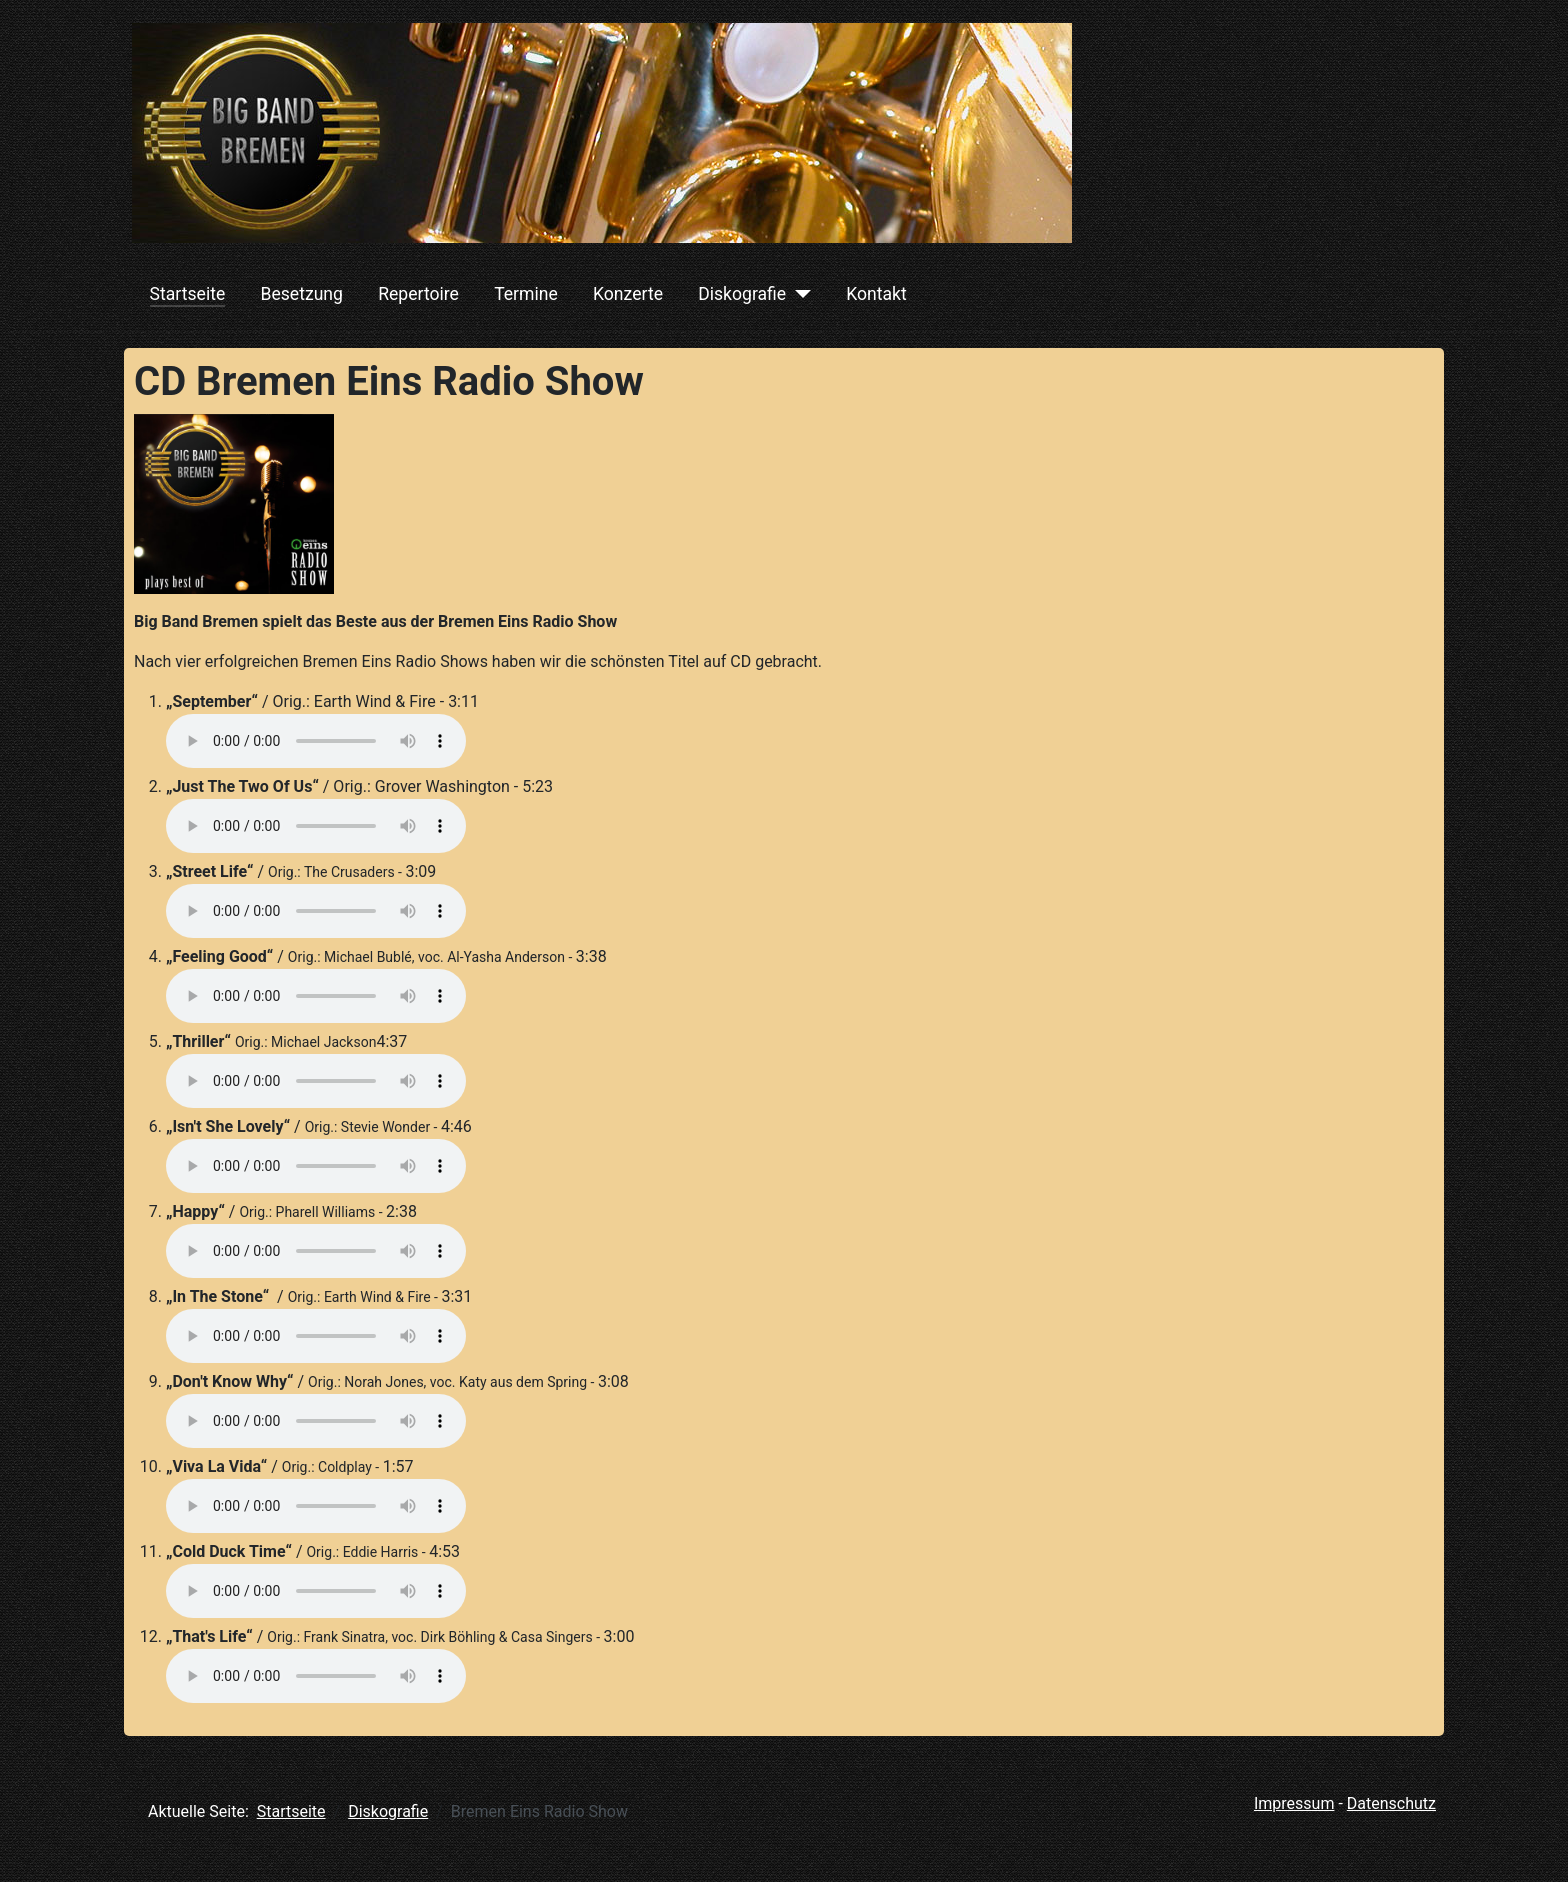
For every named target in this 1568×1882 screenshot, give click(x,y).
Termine (526, 294)
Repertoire (418, 294)
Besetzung (301, 294)
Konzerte (628, 294)
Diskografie (742, 294)
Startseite (188, 294)
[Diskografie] (798, 294)
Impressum (1294, 1803)
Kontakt (876, 294)
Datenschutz (1391, 1803)
